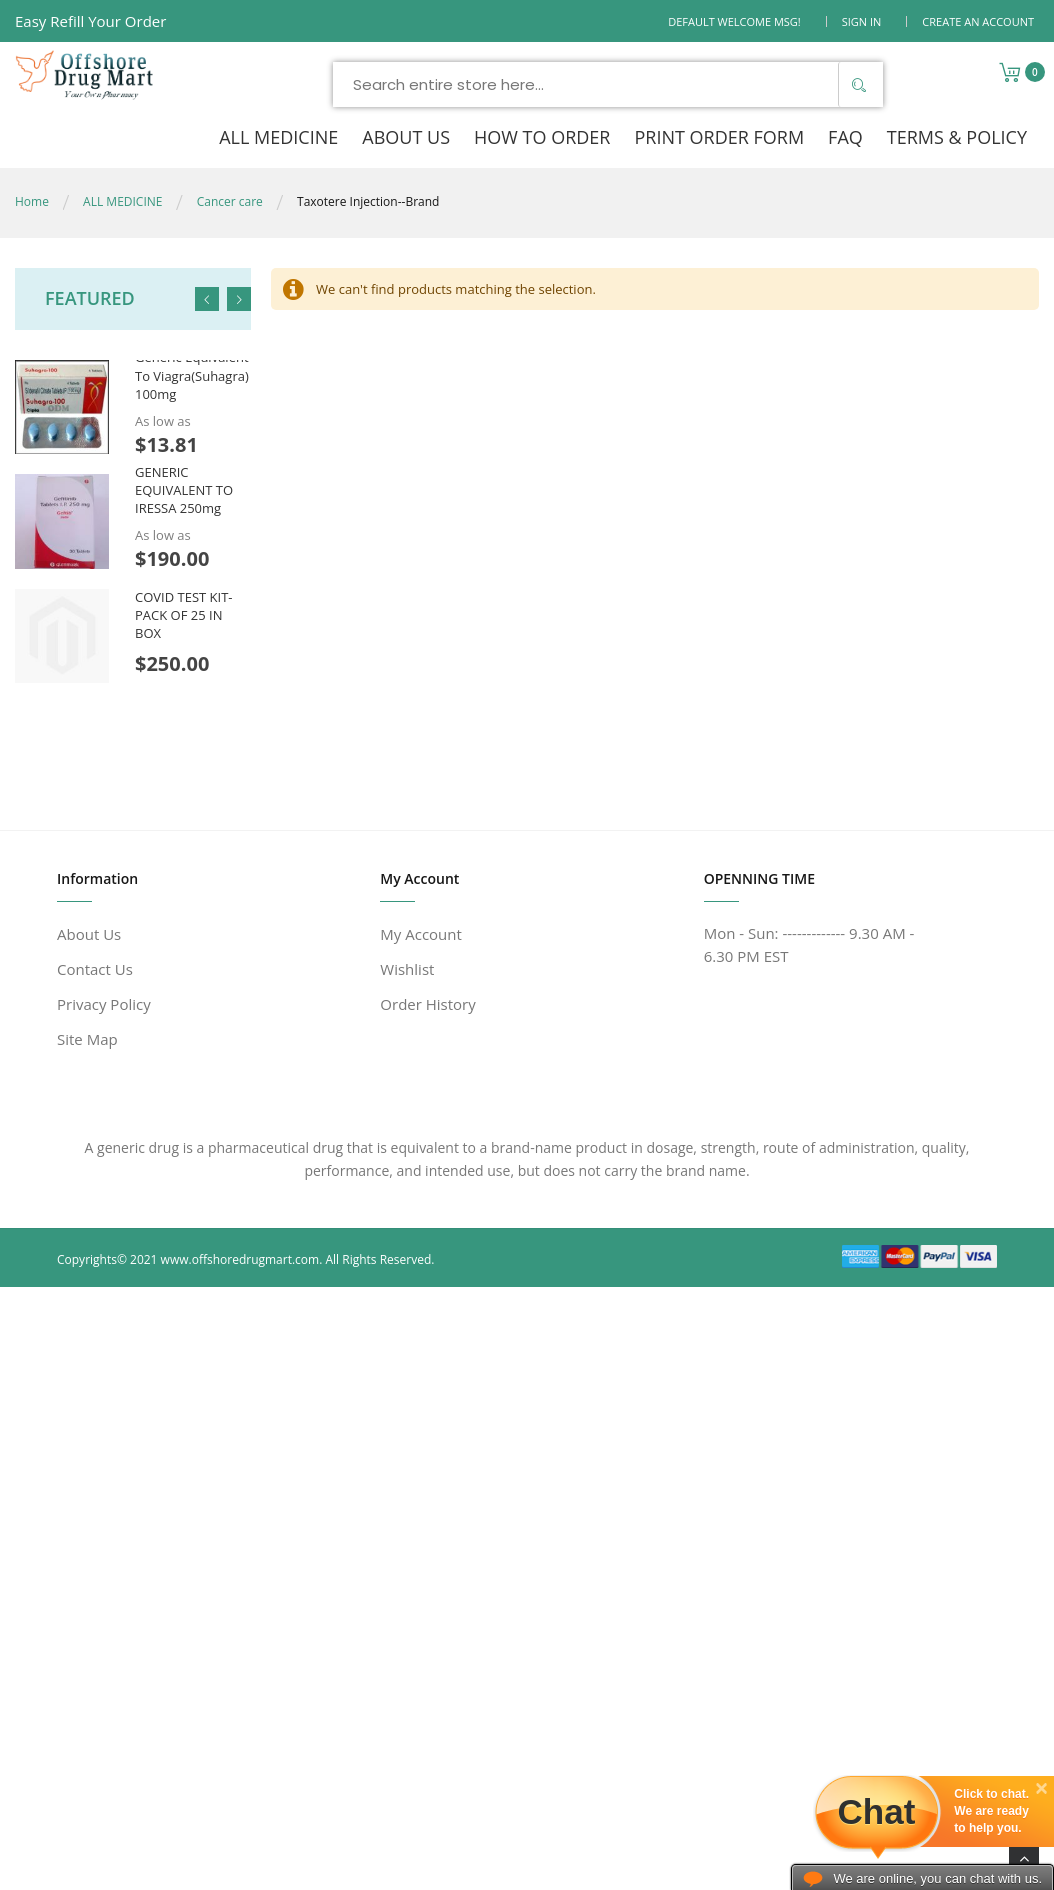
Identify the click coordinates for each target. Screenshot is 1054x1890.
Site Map (87, 1039)
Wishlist (407, 969)
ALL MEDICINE (122, 201)
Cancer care (230, 201)
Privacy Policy (104, 1004)
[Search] (858, 84)
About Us (89, 934)
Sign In (862, 21)
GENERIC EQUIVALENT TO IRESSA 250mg (184, 490)
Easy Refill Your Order (90, 21)
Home (32, 201)
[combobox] (608, 84)
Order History (427, 1004)
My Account (421, 934)
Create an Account (978, 21)
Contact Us (95, 969)
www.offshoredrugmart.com (240, 1259)
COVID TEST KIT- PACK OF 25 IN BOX (183, 615)
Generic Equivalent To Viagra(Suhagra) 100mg (192, 375)
